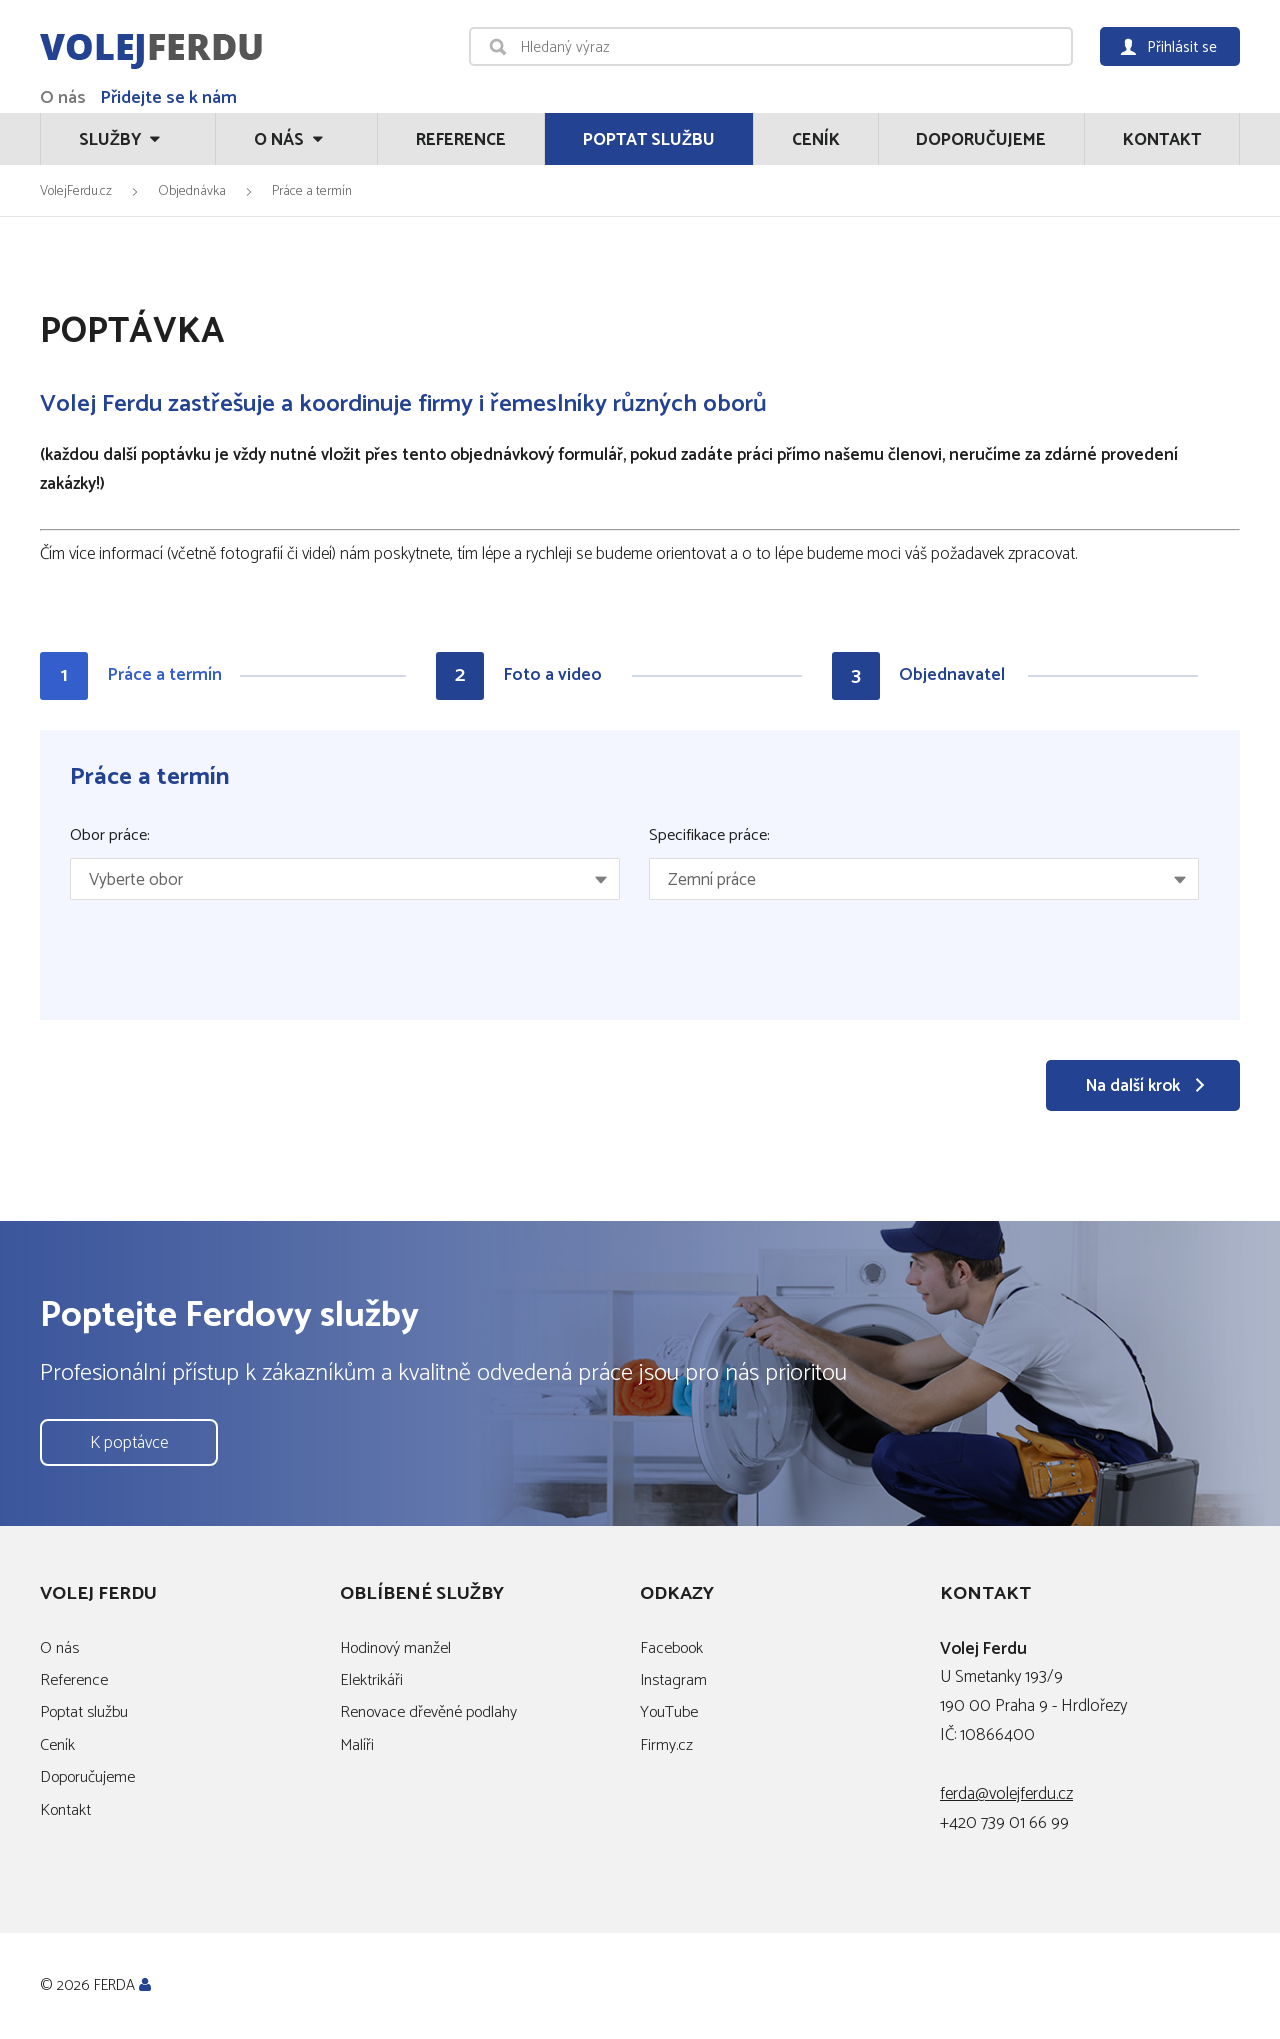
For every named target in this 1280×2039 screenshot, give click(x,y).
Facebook (671, 1648)
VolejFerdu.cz (76, 191)
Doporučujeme (981, 140)
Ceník (816, 140)
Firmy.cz (666, 1745)
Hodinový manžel (395, 1648)
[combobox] (345, 879)
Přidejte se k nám (168, 98)
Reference (461, 140)
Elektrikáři (371, 1680)
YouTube (669, 1712)
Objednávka (192, 191)
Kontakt (1162, 140)
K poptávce (129, 1443)
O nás (63, 98)
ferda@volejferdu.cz (1006, 1794)
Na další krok (1133, 1086)
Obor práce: (110, 836)
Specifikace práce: (709, 836)
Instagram (673, 1680)
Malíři (357, 1745)
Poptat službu (649, 140)
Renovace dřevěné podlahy (428, 1712)
